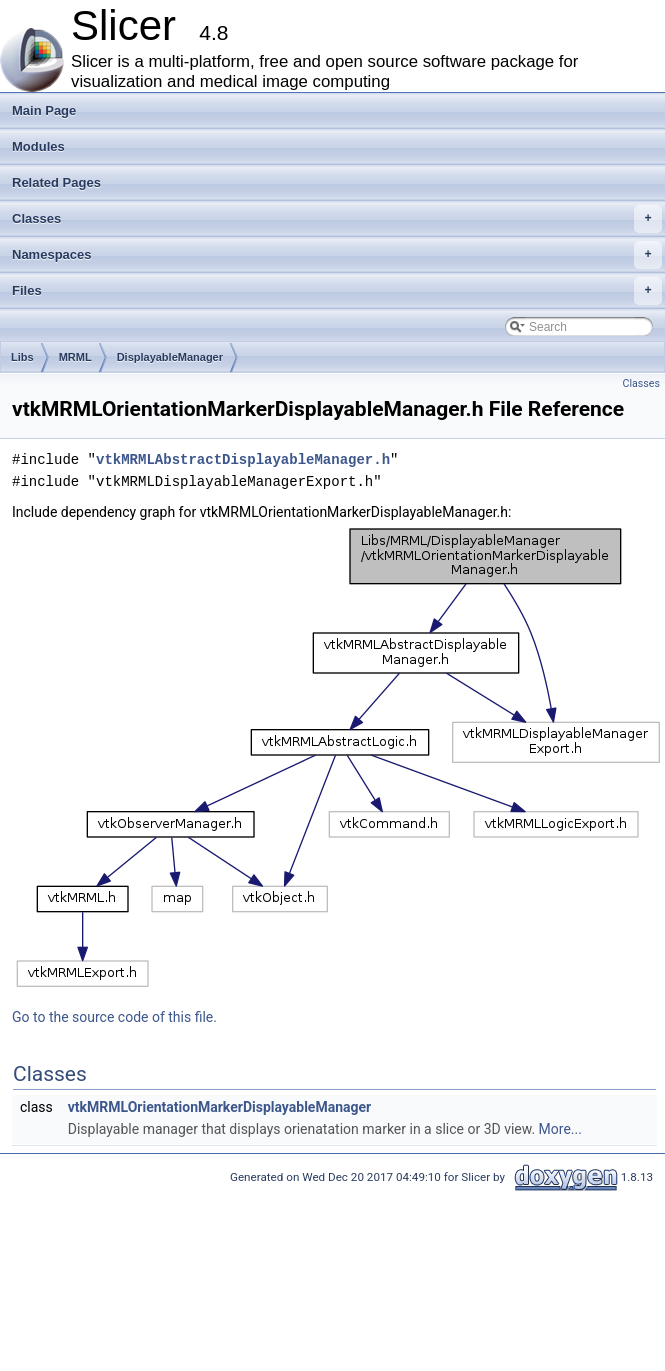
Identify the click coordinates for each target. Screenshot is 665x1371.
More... (560, 1129)
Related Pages (56, 182)
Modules (38, 146)
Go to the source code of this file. (114, 1017)
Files (337, 291)
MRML (75, 357)
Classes (337, 219)
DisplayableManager (170, 357)
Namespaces (337, 255)
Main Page (44, 110)
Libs (22, 357)
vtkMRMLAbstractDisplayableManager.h (243, 459)
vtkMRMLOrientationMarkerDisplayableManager (219, 1107)
